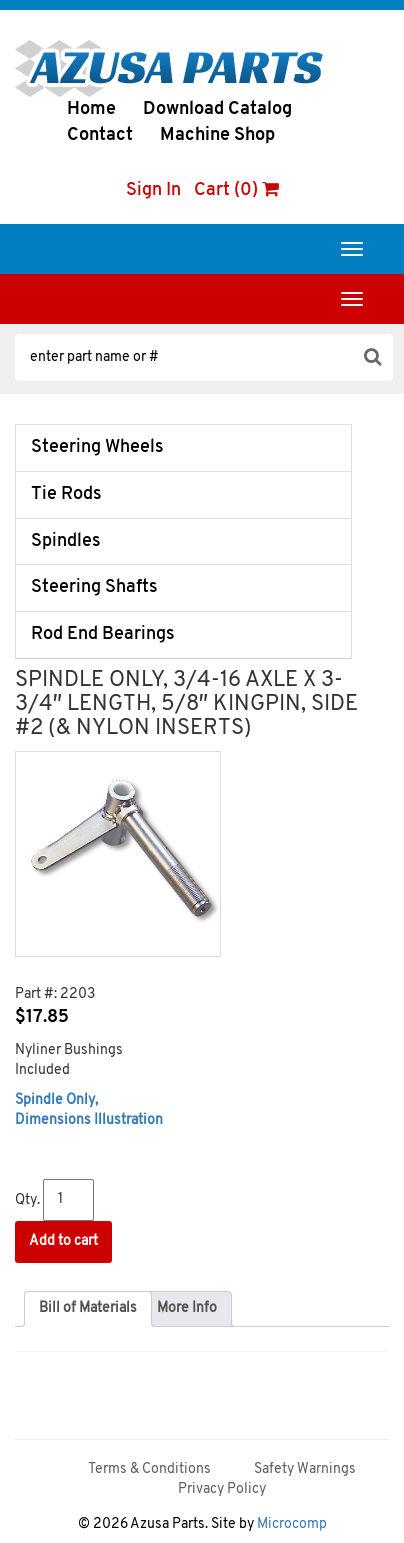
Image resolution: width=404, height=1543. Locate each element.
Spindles (66, 541)
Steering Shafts (94, 587)
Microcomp (292, 1524)
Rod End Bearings (103, 634)
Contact (100, 135)
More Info (187, 1308)
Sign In (153, 190)
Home (91, 109)
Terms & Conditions (149, 1469)
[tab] (88, 1309)
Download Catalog (217, 109)
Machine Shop (217, 135)
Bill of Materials (88, 1308)
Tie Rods (66, 494)
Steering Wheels (97, 447)
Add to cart (63, 1241)
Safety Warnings (305, 1469)
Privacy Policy (222, 1489)
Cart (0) (236, 190)
